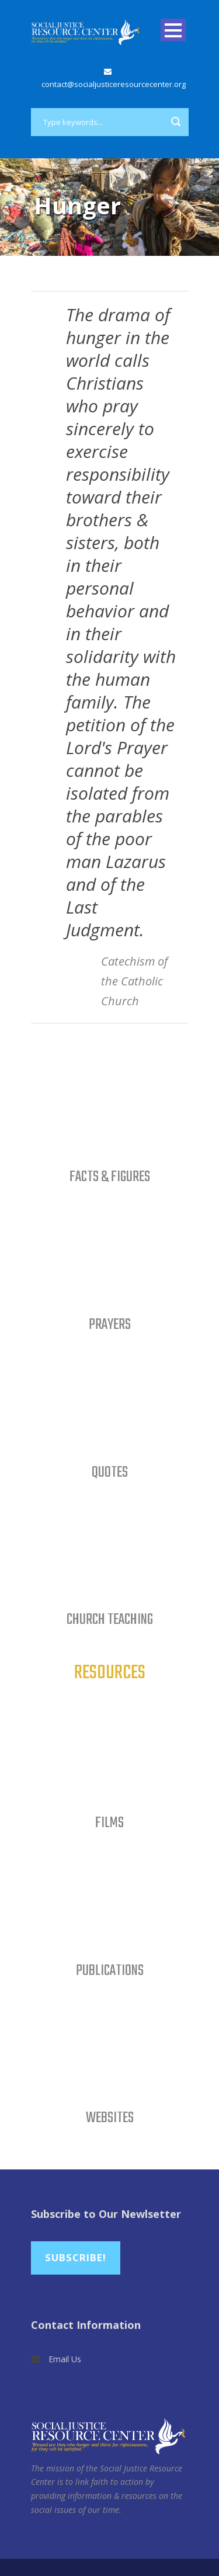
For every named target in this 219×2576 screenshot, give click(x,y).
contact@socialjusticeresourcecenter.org (113, 84)
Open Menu (173, 30)
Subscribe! (75, 2257)
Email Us (64, 2359)
